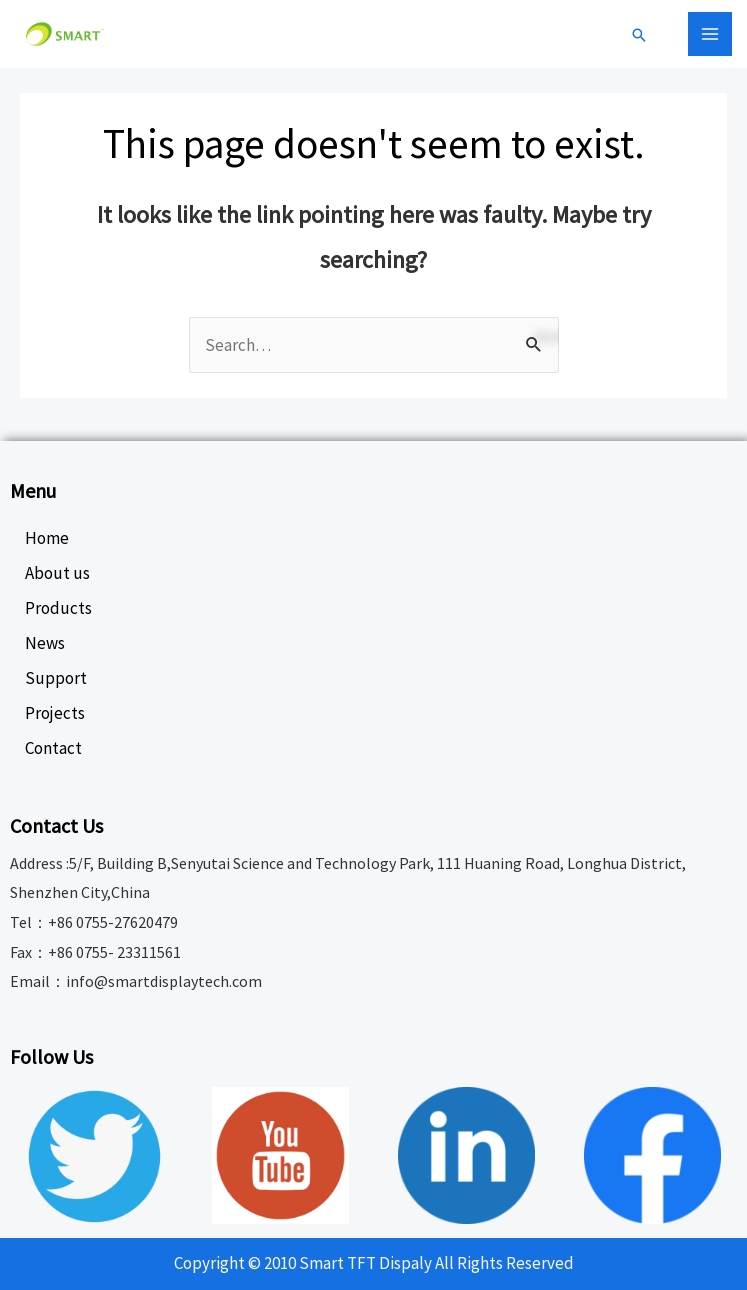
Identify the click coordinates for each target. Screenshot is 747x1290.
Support (56, 678)
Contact (53, 748)
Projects (55, 713)
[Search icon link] (639, 36)
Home (47, 538)
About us (57, 573)
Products (58, 608)
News (45, 643)
